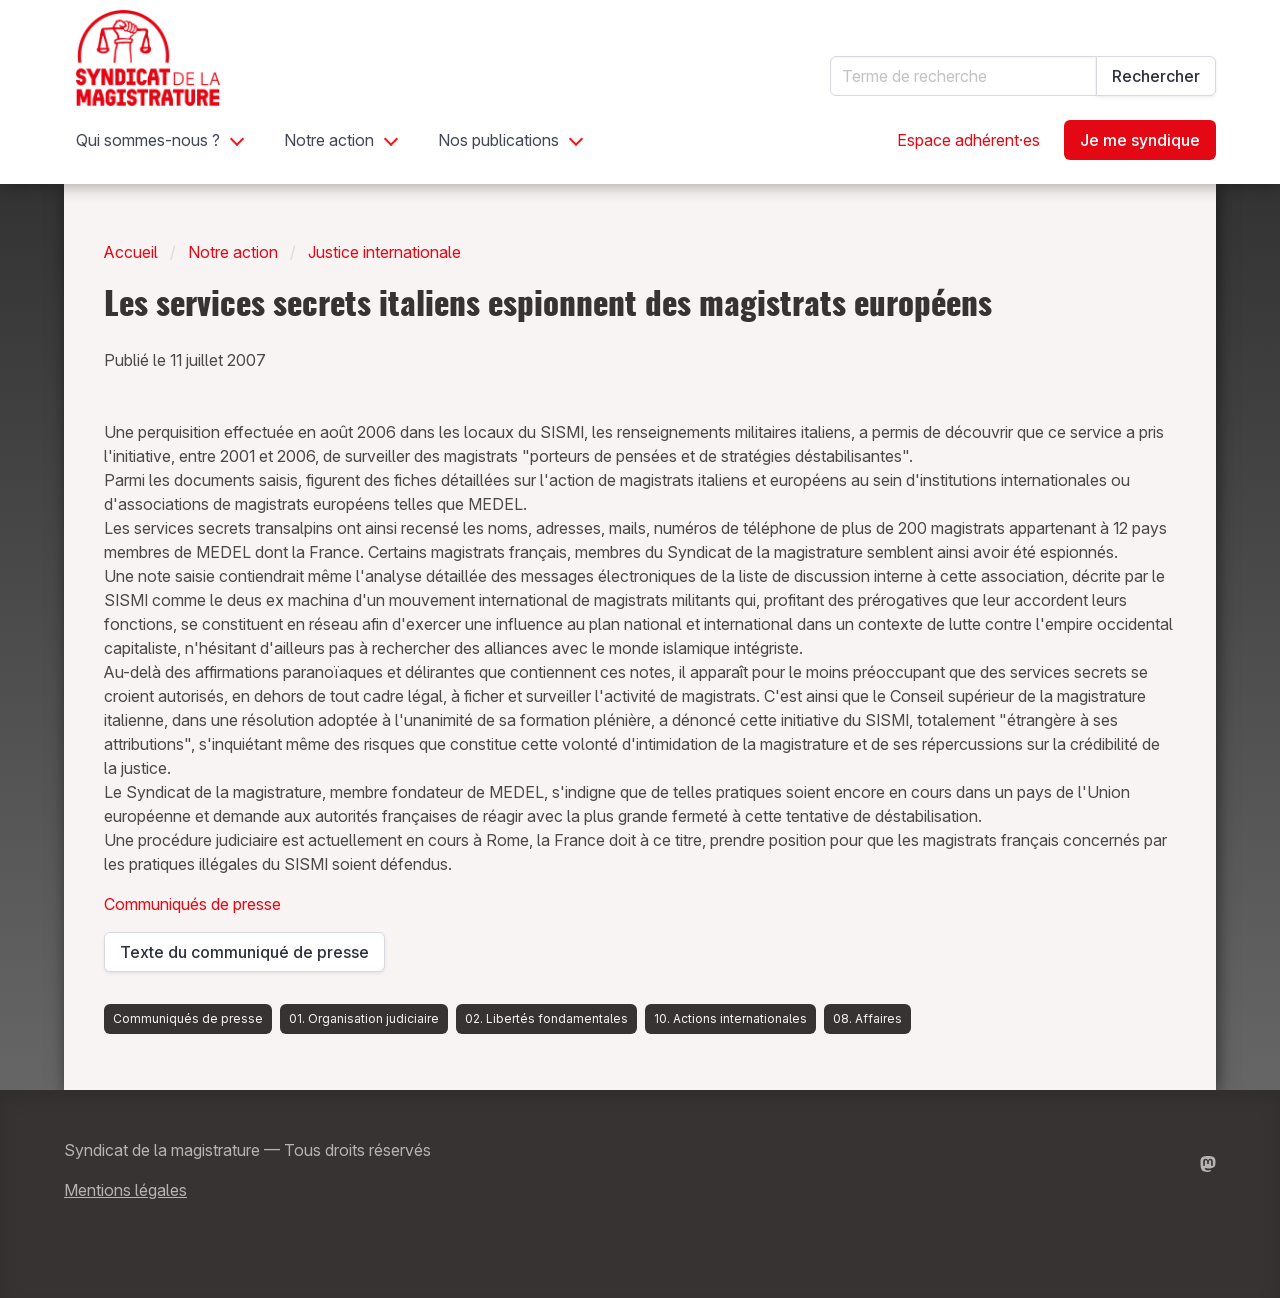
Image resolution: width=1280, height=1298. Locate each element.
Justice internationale (384, 252)
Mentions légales (125, 1190)
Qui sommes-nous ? (148, 140)
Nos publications (498, 140)
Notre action (329, 140)
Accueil (131, 252)
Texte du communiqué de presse (244, 957)
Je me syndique (1140, 140)
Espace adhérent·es (968, 140)
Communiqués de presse (192, 904)
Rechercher (1156, 76)
